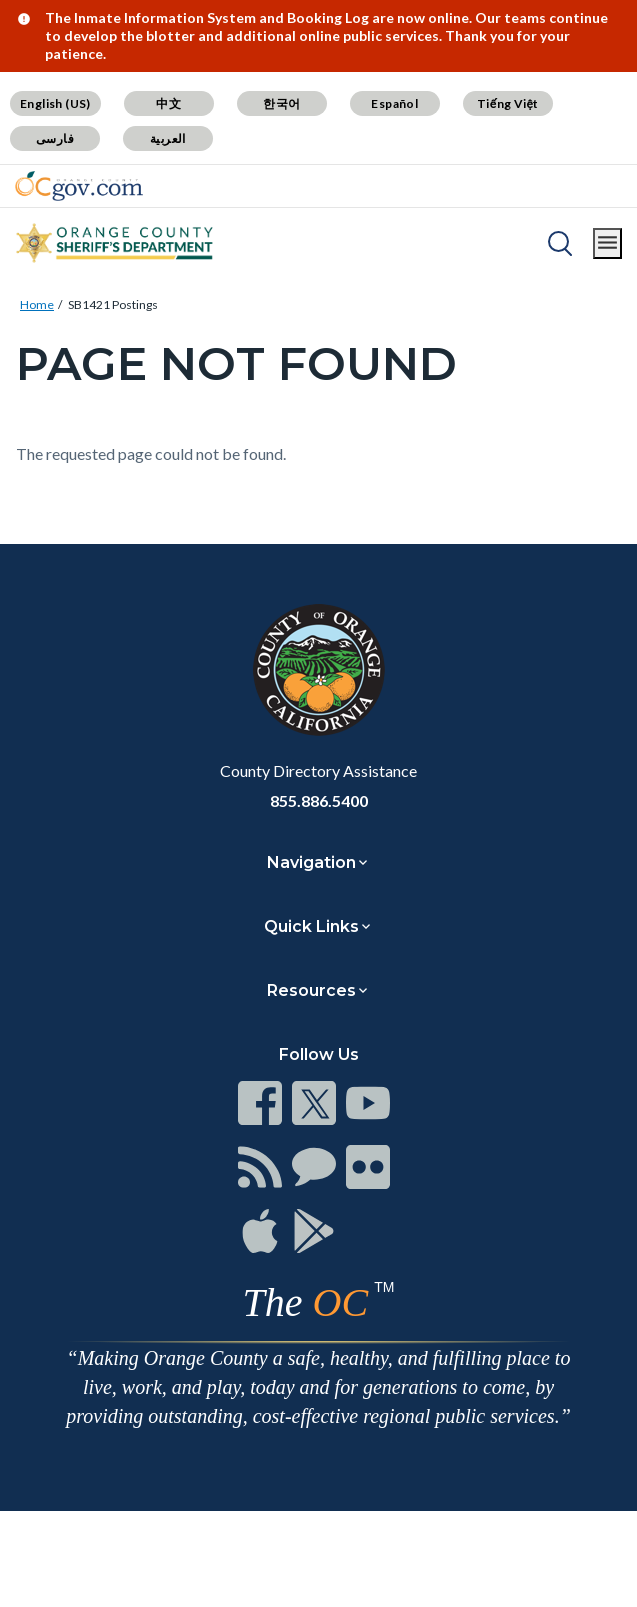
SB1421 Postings (113, 304)
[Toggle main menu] (607, 243)
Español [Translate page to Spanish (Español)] (394, 103)
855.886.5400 (319, 800)
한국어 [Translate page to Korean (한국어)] (281, 103)
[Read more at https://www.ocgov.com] (318, 670)
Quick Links (311, 926)
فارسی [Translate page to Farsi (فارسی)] (55, 138)
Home (37, 304)
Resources (311, 990)
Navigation (311, 862)
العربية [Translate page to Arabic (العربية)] (168, 138)
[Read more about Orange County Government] (79, 186)
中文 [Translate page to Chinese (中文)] (168, 103)
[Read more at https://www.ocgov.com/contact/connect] (260, 1103)
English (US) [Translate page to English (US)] (55, 103)
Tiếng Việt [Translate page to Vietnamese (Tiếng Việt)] (508, 103)
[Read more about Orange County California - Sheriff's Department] (115, 243)
